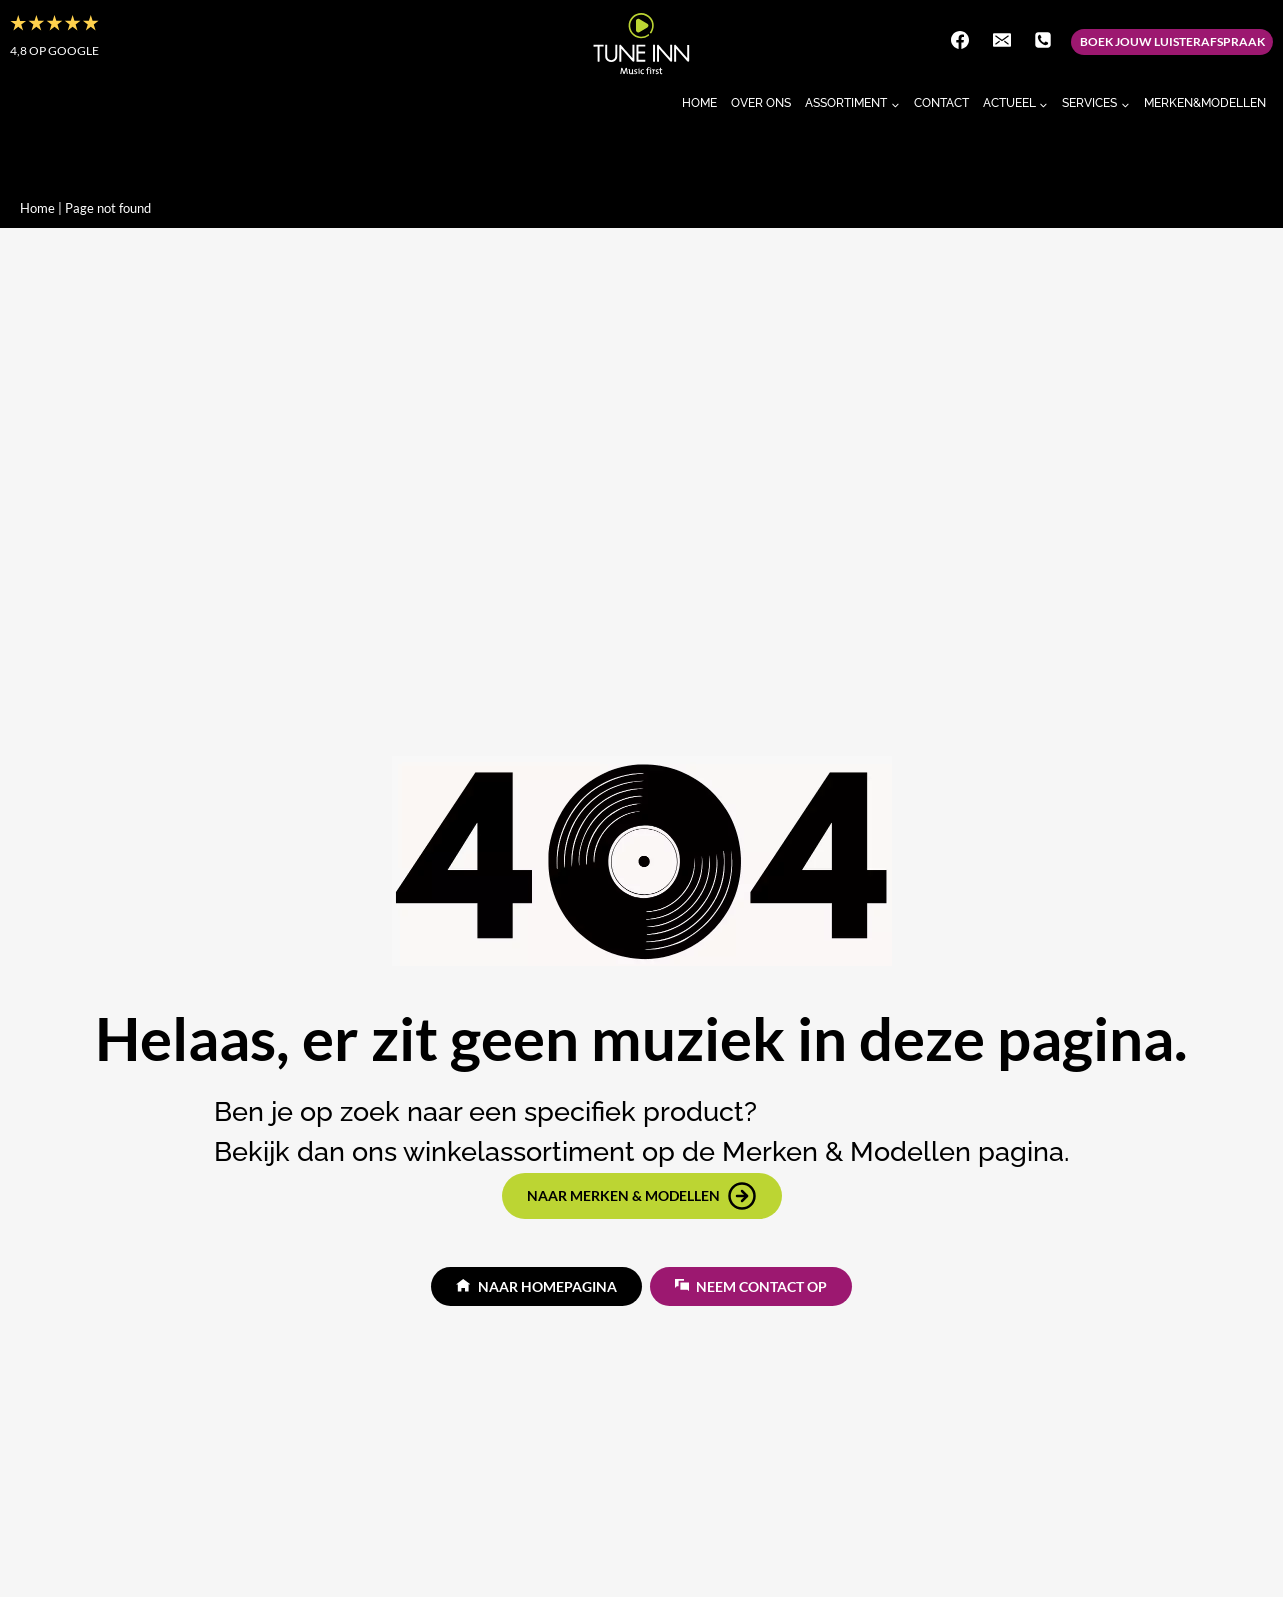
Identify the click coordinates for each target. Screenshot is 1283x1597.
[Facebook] (960, 40)
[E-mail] (1002, 40)
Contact (941, 103)
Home (699, 103)
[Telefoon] (1043, 40)
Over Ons (761, 103)
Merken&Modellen (1205, 103)
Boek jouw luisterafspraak (1172, 41)
